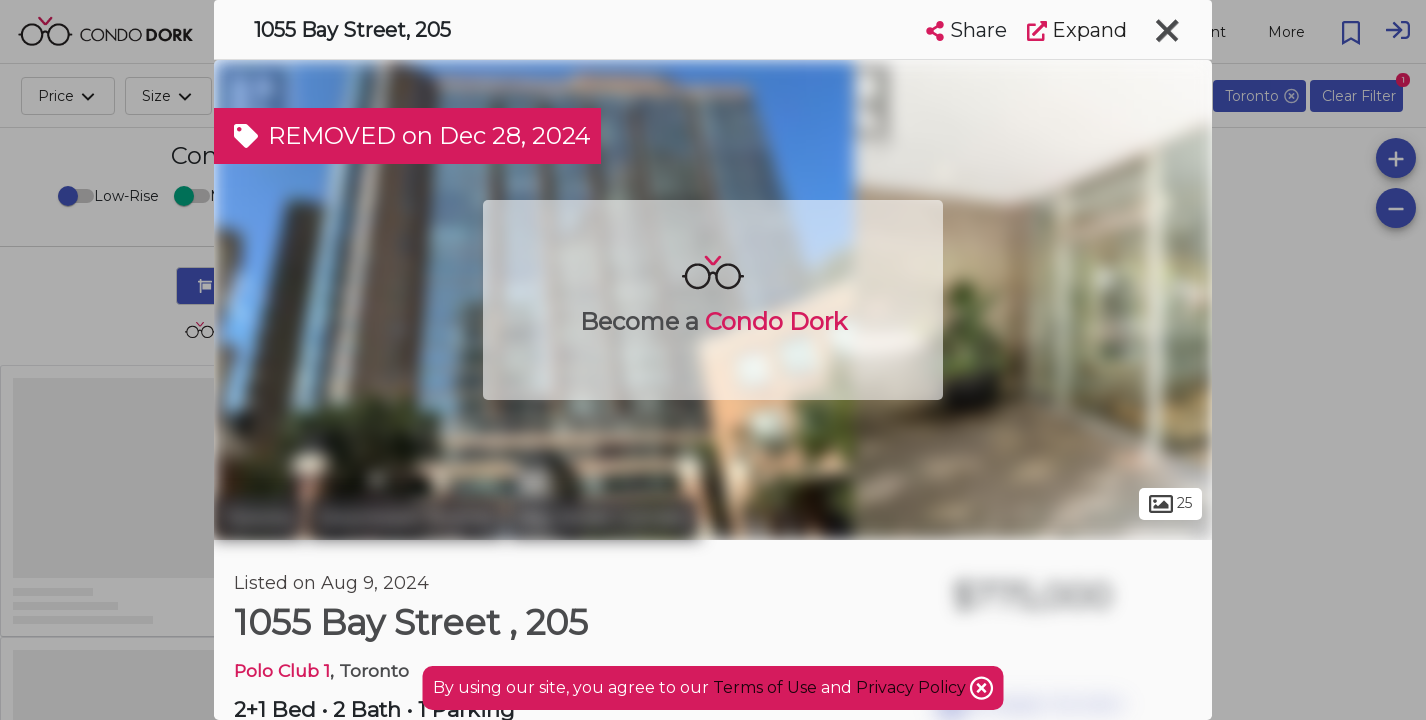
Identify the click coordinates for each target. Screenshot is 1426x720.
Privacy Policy (913, 687)
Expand (1077, 30)
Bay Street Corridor (604, 518)
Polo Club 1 (282, 670)
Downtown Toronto (406, 518)
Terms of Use (765, 687)
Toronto (259, 518)
